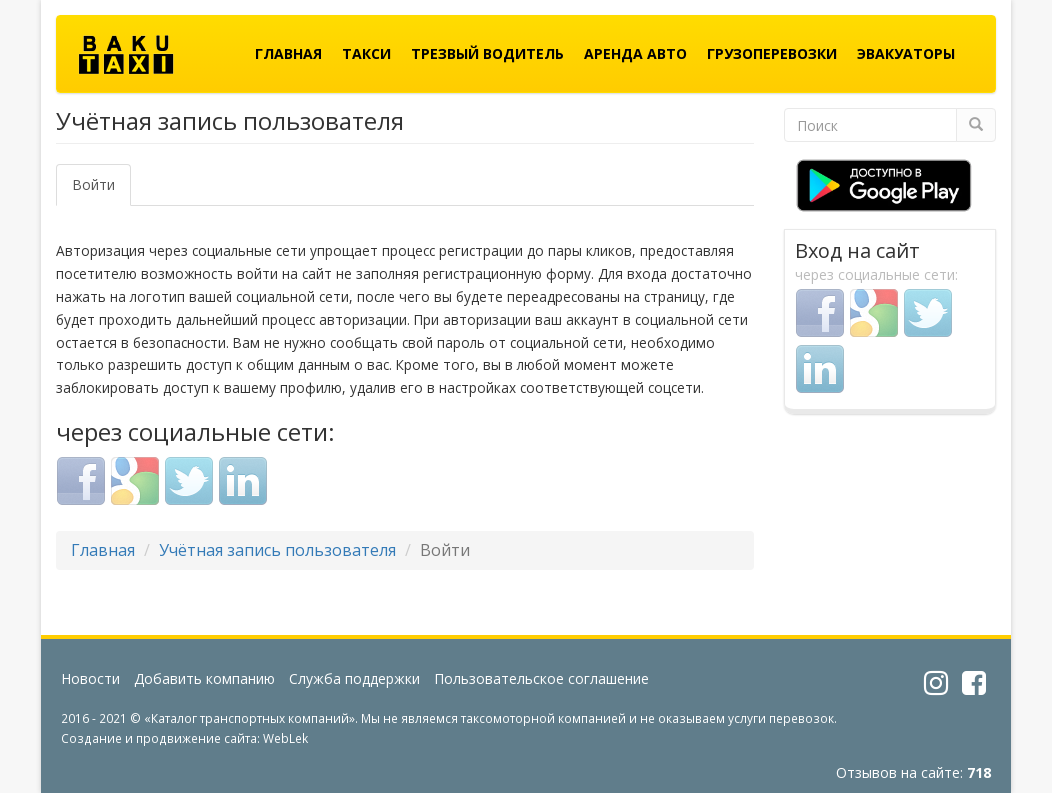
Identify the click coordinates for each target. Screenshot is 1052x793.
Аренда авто (635, 53)
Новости (90, 678)
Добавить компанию (204, 678)
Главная (288, 53)
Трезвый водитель (487, 53)
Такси (366, 53)
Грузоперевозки (772, 53)
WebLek (285, 738)
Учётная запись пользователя (277, 550)
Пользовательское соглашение (541, 678)
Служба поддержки (354, 678)
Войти (101, 190)
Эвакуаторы (906, 53)
